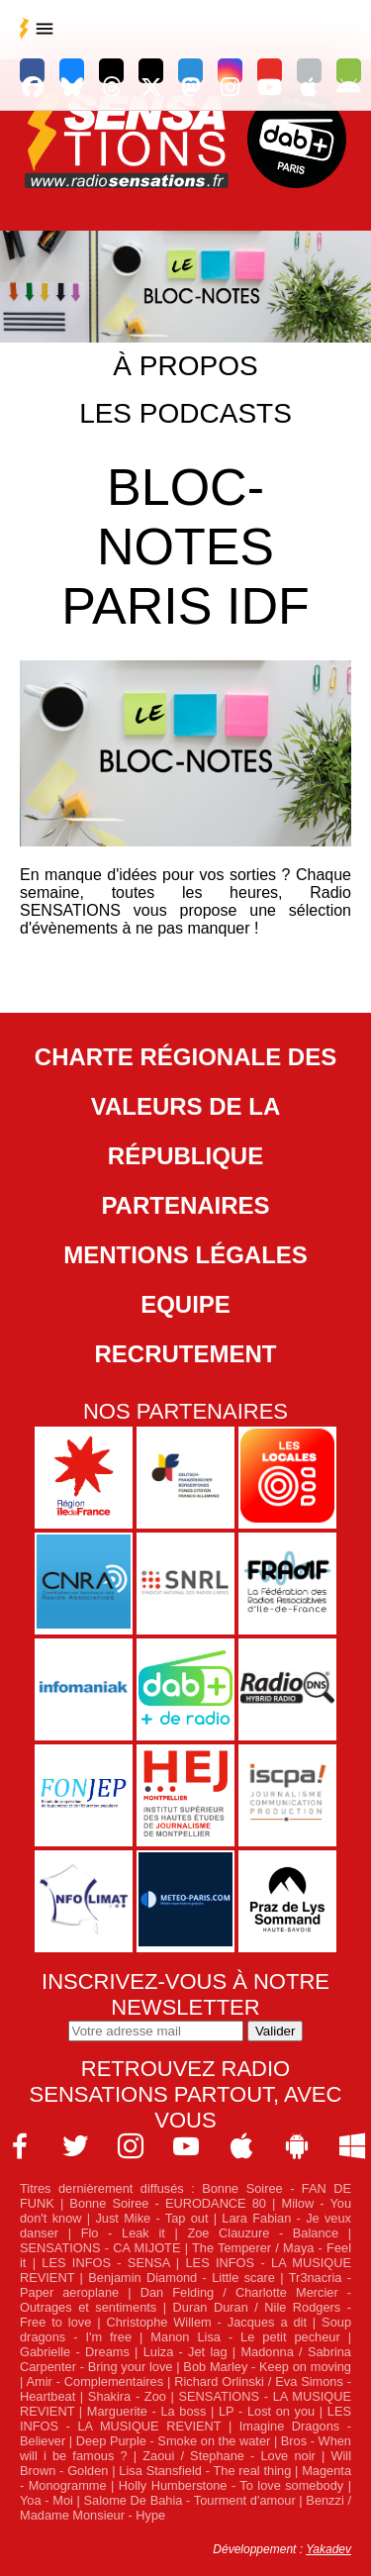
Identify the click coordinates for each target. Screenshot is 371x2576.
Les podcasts (185, 413)
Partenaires (185, 1205)
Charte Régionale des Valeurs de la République (185, 1106)
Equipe (185, 1304)
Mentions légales (185, 1254)
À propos (185, 365)
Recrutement (186, 1353)
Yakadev (328, 2549)
